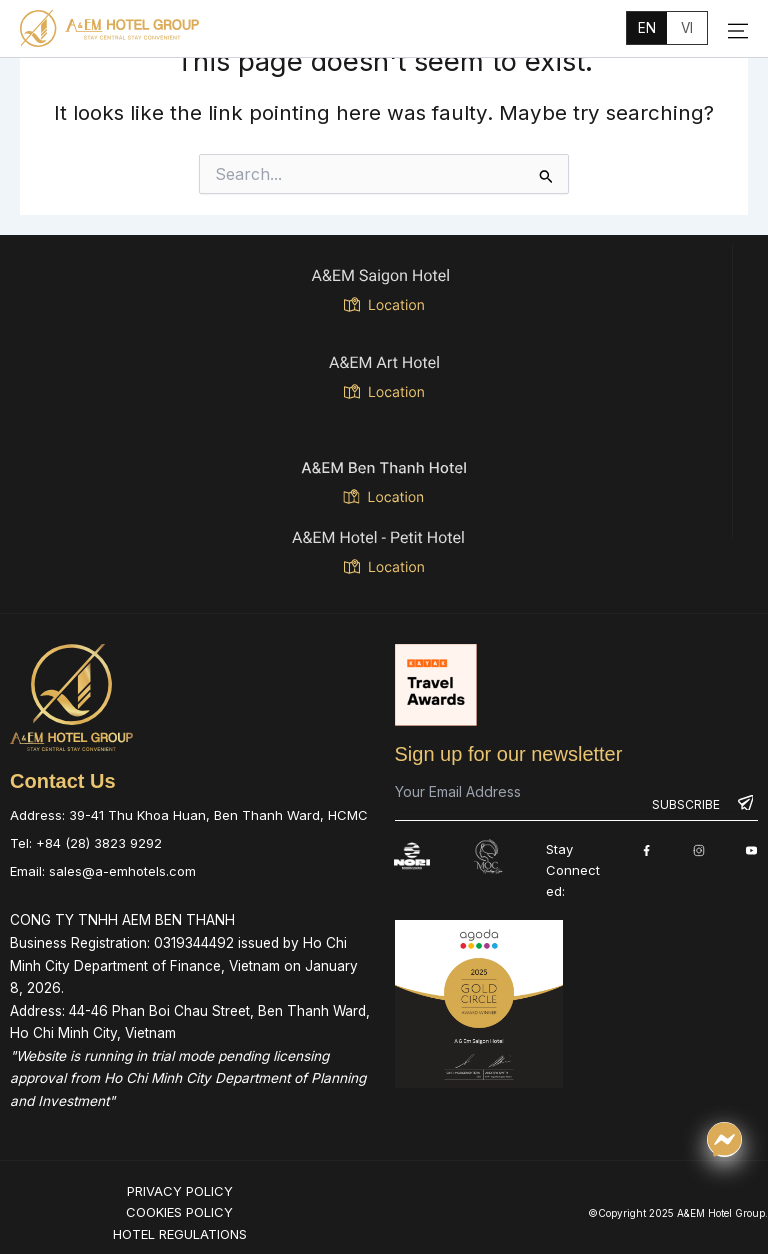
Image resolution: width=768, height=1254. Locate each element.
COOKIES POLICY (179, 1212)
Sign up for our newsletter (509, 753)
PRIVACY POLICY (180, 1190)
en (647, 28)
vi (687, 28)
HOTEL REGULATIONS (180, 1233)
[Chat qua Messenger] (724, 1139)
